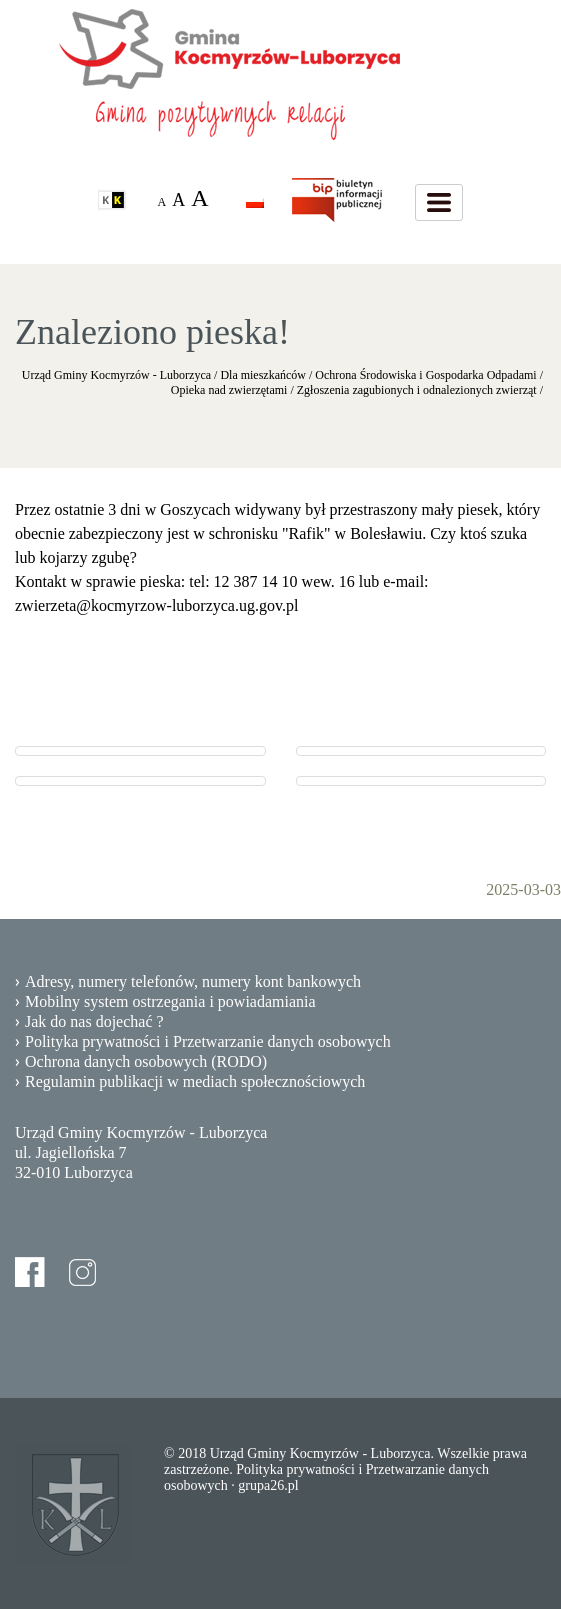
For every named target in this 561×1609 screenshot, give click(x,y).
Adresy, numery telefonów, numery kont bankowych (193, 981)
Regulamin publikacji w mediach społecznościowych (195, 1081)
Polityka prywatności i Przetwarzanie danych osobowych (208, 1041)
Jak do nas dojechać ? (94, 1021)
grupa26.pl (268, 1485)
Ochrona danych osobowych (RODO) (146, 1061)
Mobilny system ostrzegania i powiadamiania (170, 1001)
